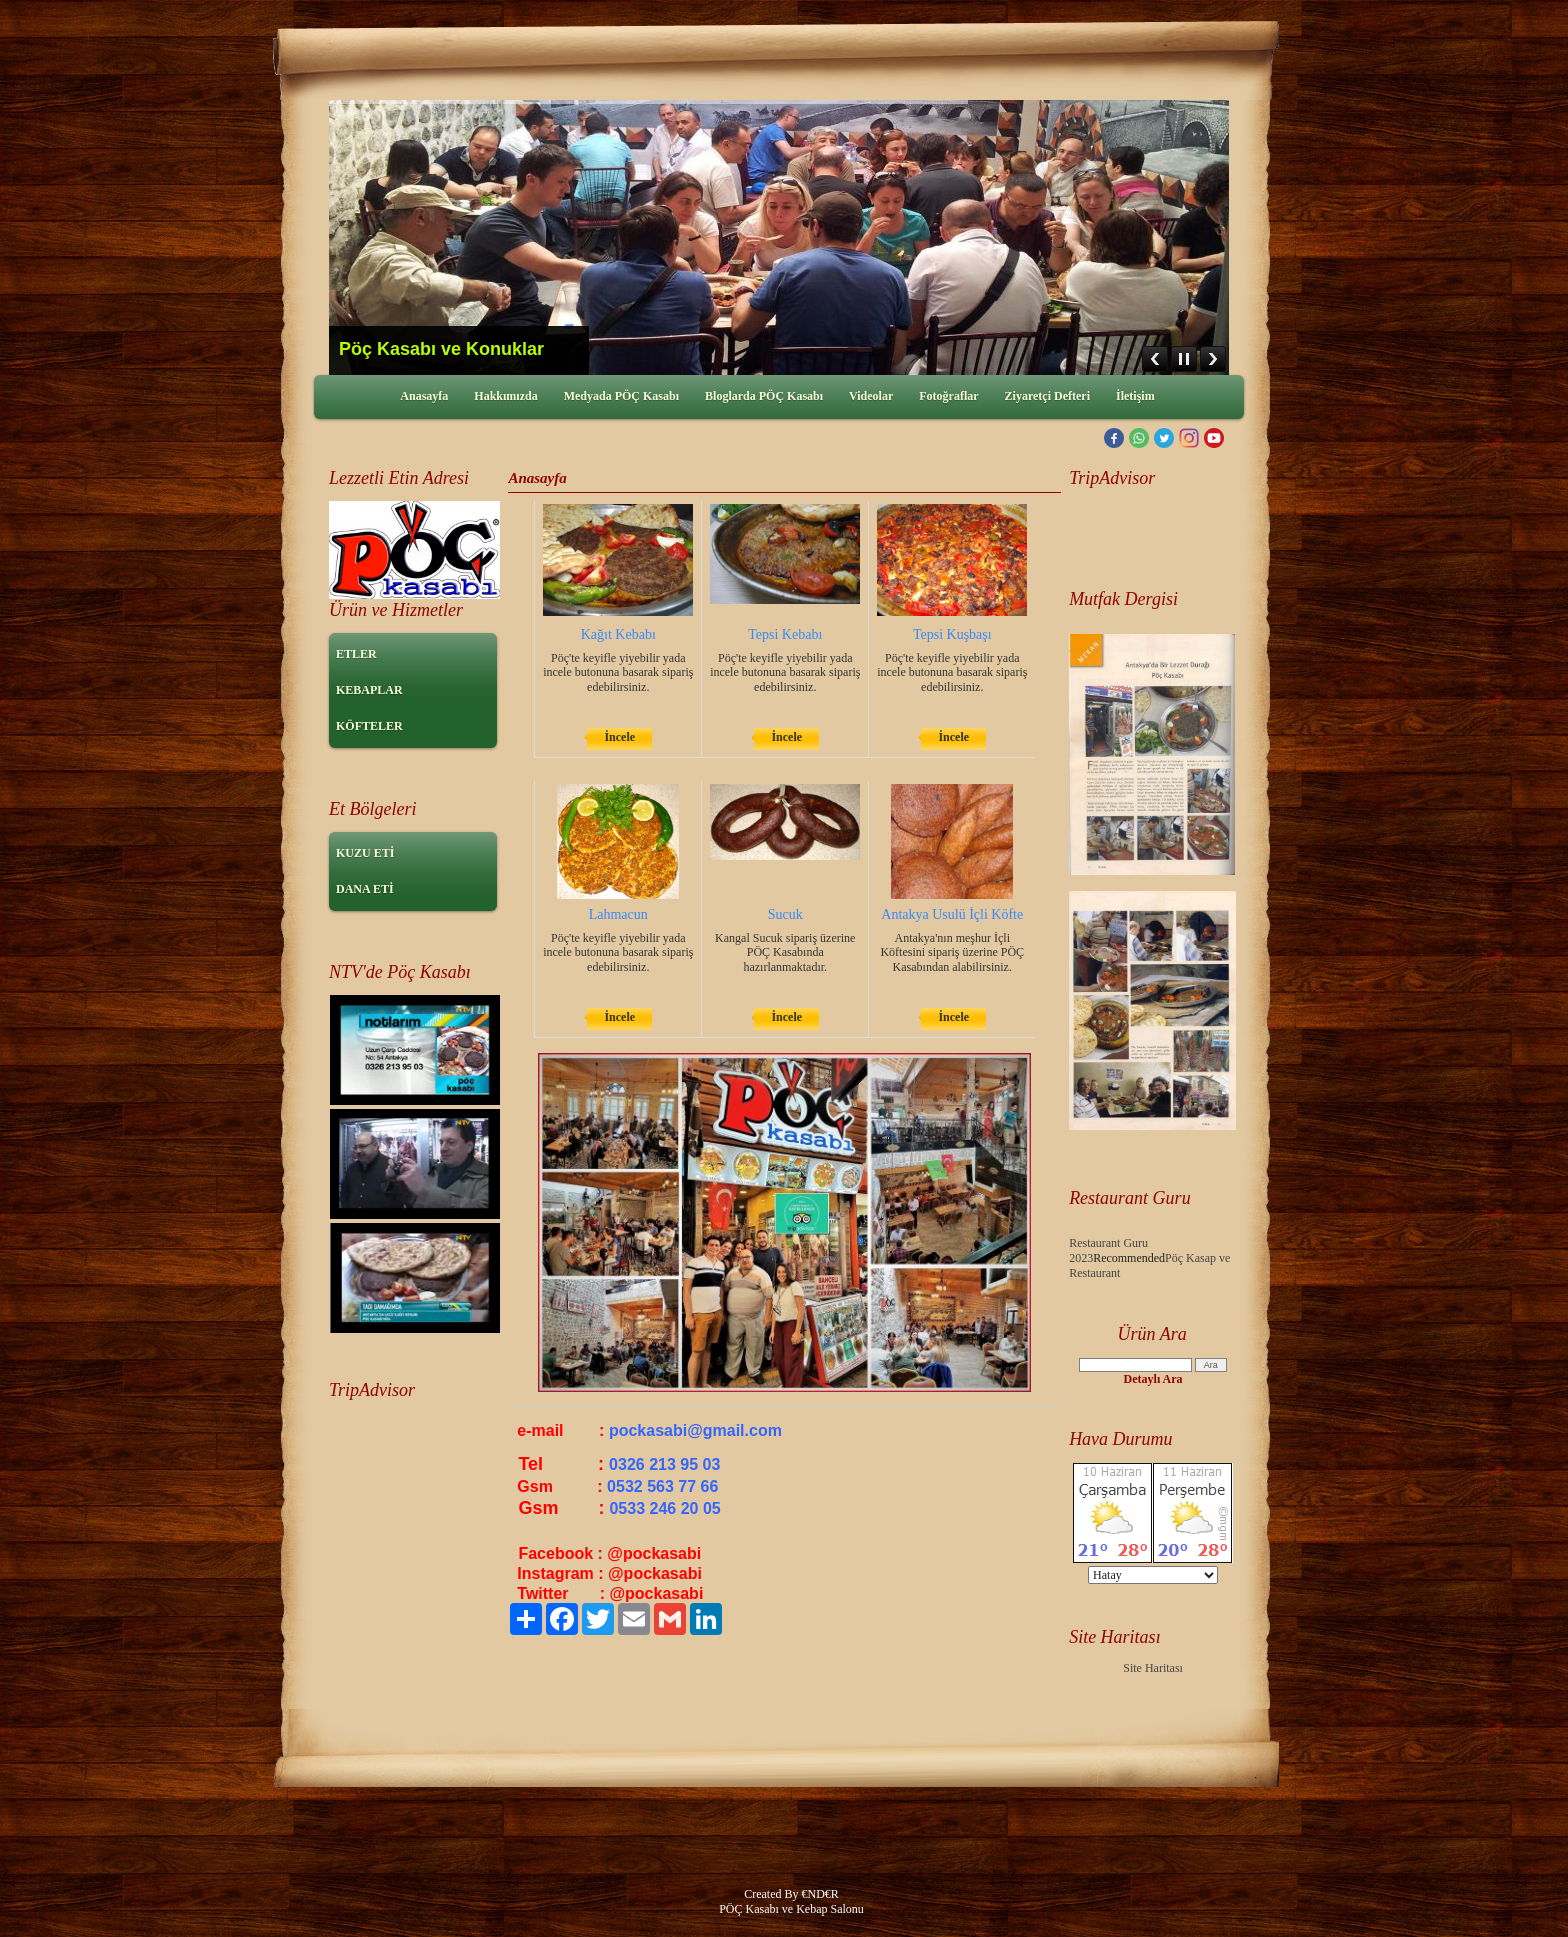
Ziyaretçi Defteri (1047, 396)
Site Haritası (1153, 1668)
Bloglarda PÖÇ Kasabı (764, 396)
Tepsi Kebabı (785, 634)
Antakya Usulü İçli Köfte (952, 914)
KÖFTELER (369, 726)
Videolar (871, 396)
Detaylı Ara (1153, 1379)
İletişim (1135, 396)
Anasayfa (424, 396)
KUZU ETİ (365, 853)
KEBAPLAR (369, 690)
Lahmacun (618, 914)
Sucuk (785, 914)
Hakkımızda (505, 396)
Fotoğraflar (948, 396)
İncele (619, 737)
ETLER (356, 654)
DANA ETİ (365, 889)
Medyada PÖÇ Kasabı (621, 396)
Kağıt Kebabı (618, 634)
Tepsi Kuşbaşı (952, 634)
